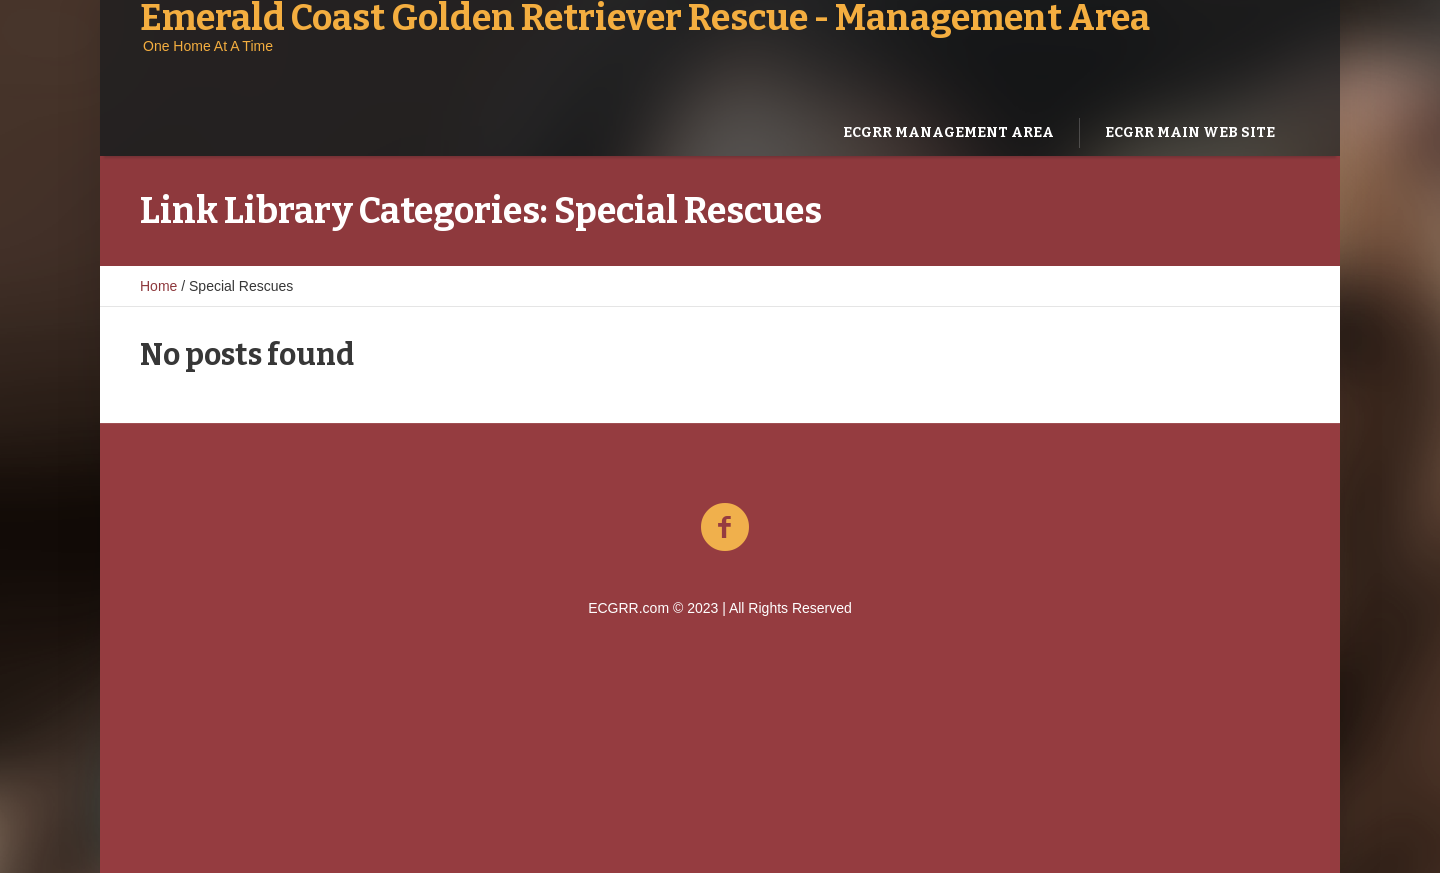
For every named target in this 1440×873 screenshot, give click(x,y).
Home (158, 286)
